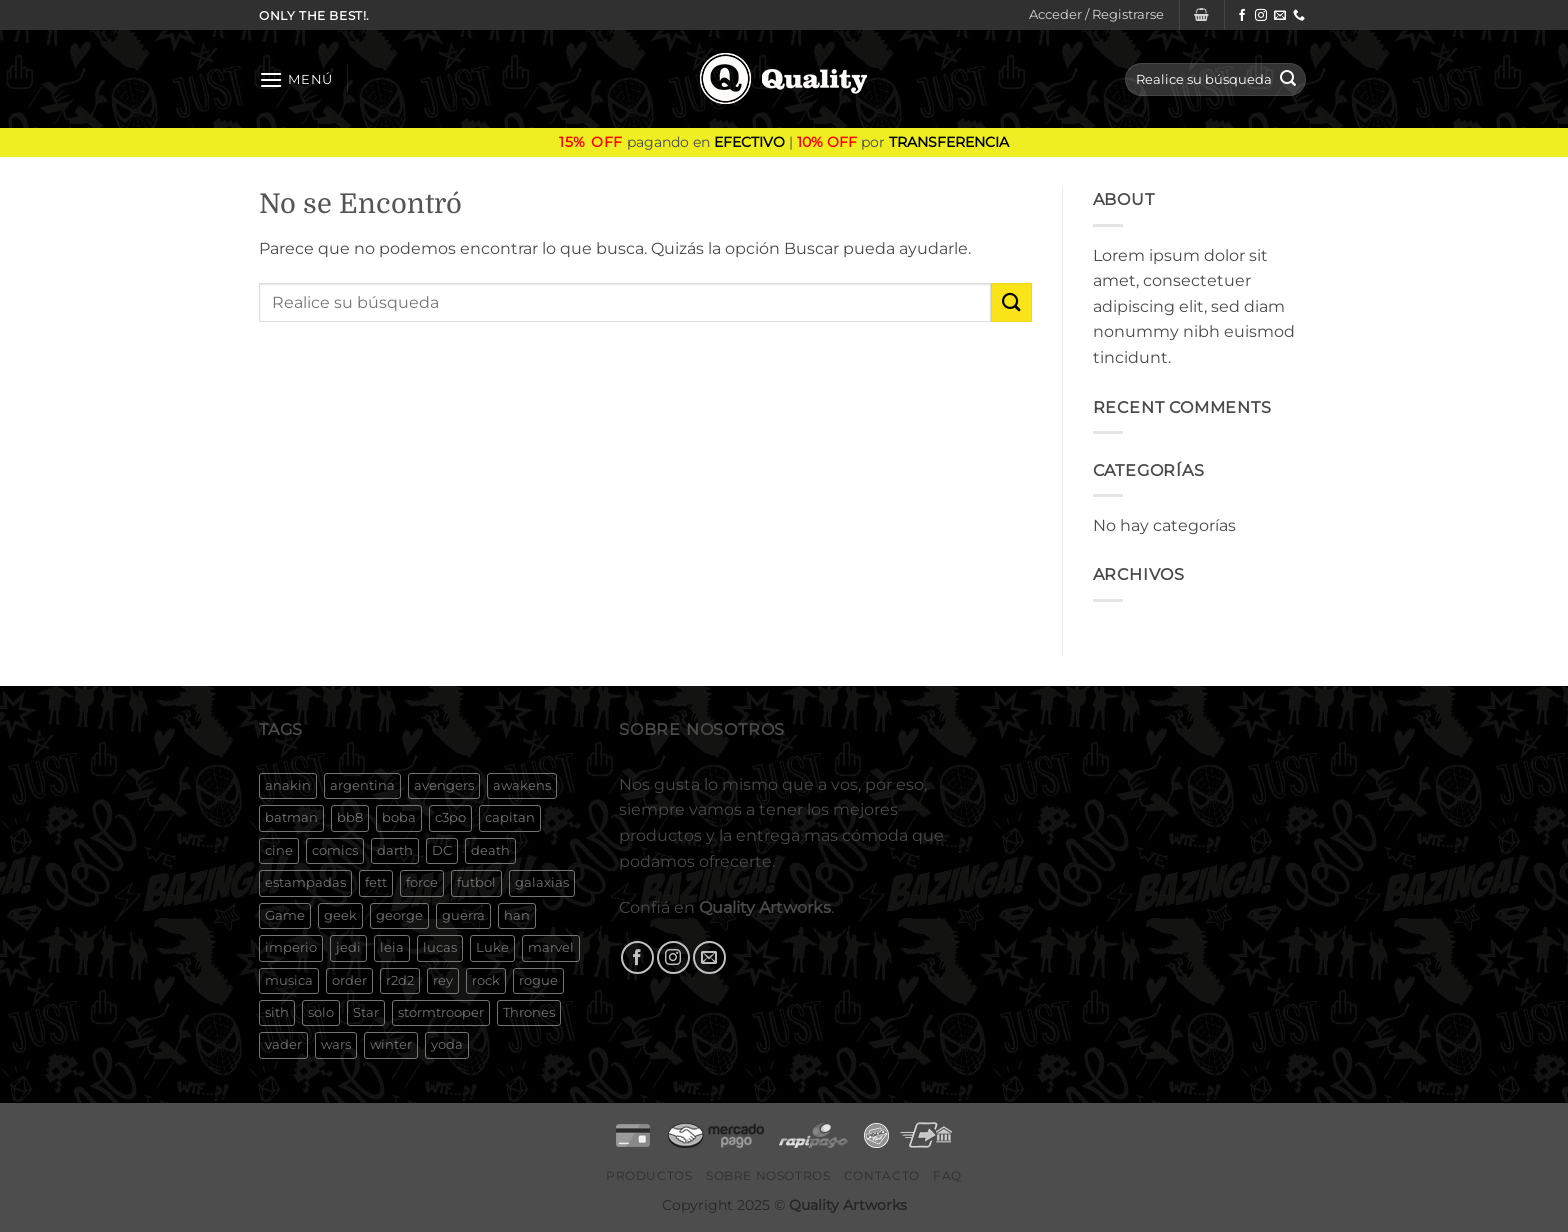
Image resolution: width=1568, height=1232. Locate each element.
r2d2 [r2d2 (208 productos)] (400, 980)
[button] (1096, 15)
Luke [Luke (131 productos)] (492, 947)
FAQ (947, 1175)
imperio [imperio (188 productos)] (291, 947)
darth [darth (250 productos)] (395, 850)
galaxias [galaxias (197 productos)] (542, 882)
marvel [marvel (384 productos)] (551, 947)
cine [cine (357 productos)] (279, 850)
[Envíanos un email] (1280, 16)
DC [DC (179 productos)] (442, 850)
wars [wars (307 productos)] (336, 1044)
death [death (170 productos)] (490, 850)
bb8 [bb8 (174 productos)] (350, 817)
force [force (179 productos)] (422, 882)
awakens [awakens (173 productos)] (522, 785)
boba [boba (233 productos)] (399, 817)
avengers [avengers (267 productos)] (444, 785)
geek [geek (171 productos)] (340, 915)
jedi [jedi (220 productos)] (348, 947)
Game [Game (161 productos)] (285, 915)
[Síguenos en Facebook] (1242, 16)
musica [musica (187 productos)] (289, 980)
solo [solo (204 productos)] (321, 1012)
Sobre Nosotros (768, 1175)
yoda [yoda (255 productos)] (447, 1044)
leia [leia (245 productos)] (392, 947)
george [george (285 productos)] (399, 915)
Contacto (882, 1175)
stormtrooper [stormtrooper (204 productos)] (441, 1012)
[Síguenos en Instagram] (1261, 16)
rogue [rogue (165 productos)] (538, 980)
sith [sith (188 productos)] (277, 1012)
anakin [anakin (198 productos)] (288, 785)
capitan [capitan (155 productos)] (510, 817)
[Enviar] (1288, 80)
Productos (649, 1175)
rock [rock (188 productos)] (486, 980)
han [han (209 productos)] (517, 915)
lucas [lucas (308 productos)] (440, 947)
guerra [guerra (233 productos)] (463, 915)
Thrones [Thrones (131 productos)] (529, 1012)
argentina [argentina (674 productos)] (362, 785)
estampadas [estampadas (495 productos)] (305, 882)
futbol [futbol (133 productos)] (476, 882)
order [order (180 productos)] (349, 980)
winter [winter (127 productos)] (391, 1044)
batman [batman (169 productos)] (291, 817)
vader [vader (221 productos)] (283, 1044)
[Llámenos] (1299, 16)
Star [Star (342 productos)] (366, 1012)
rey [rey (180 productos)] (443, 980)
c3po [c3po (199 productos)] (450, 817)
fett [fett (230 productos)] (376, 882)
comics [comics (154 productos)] (335, 850)
